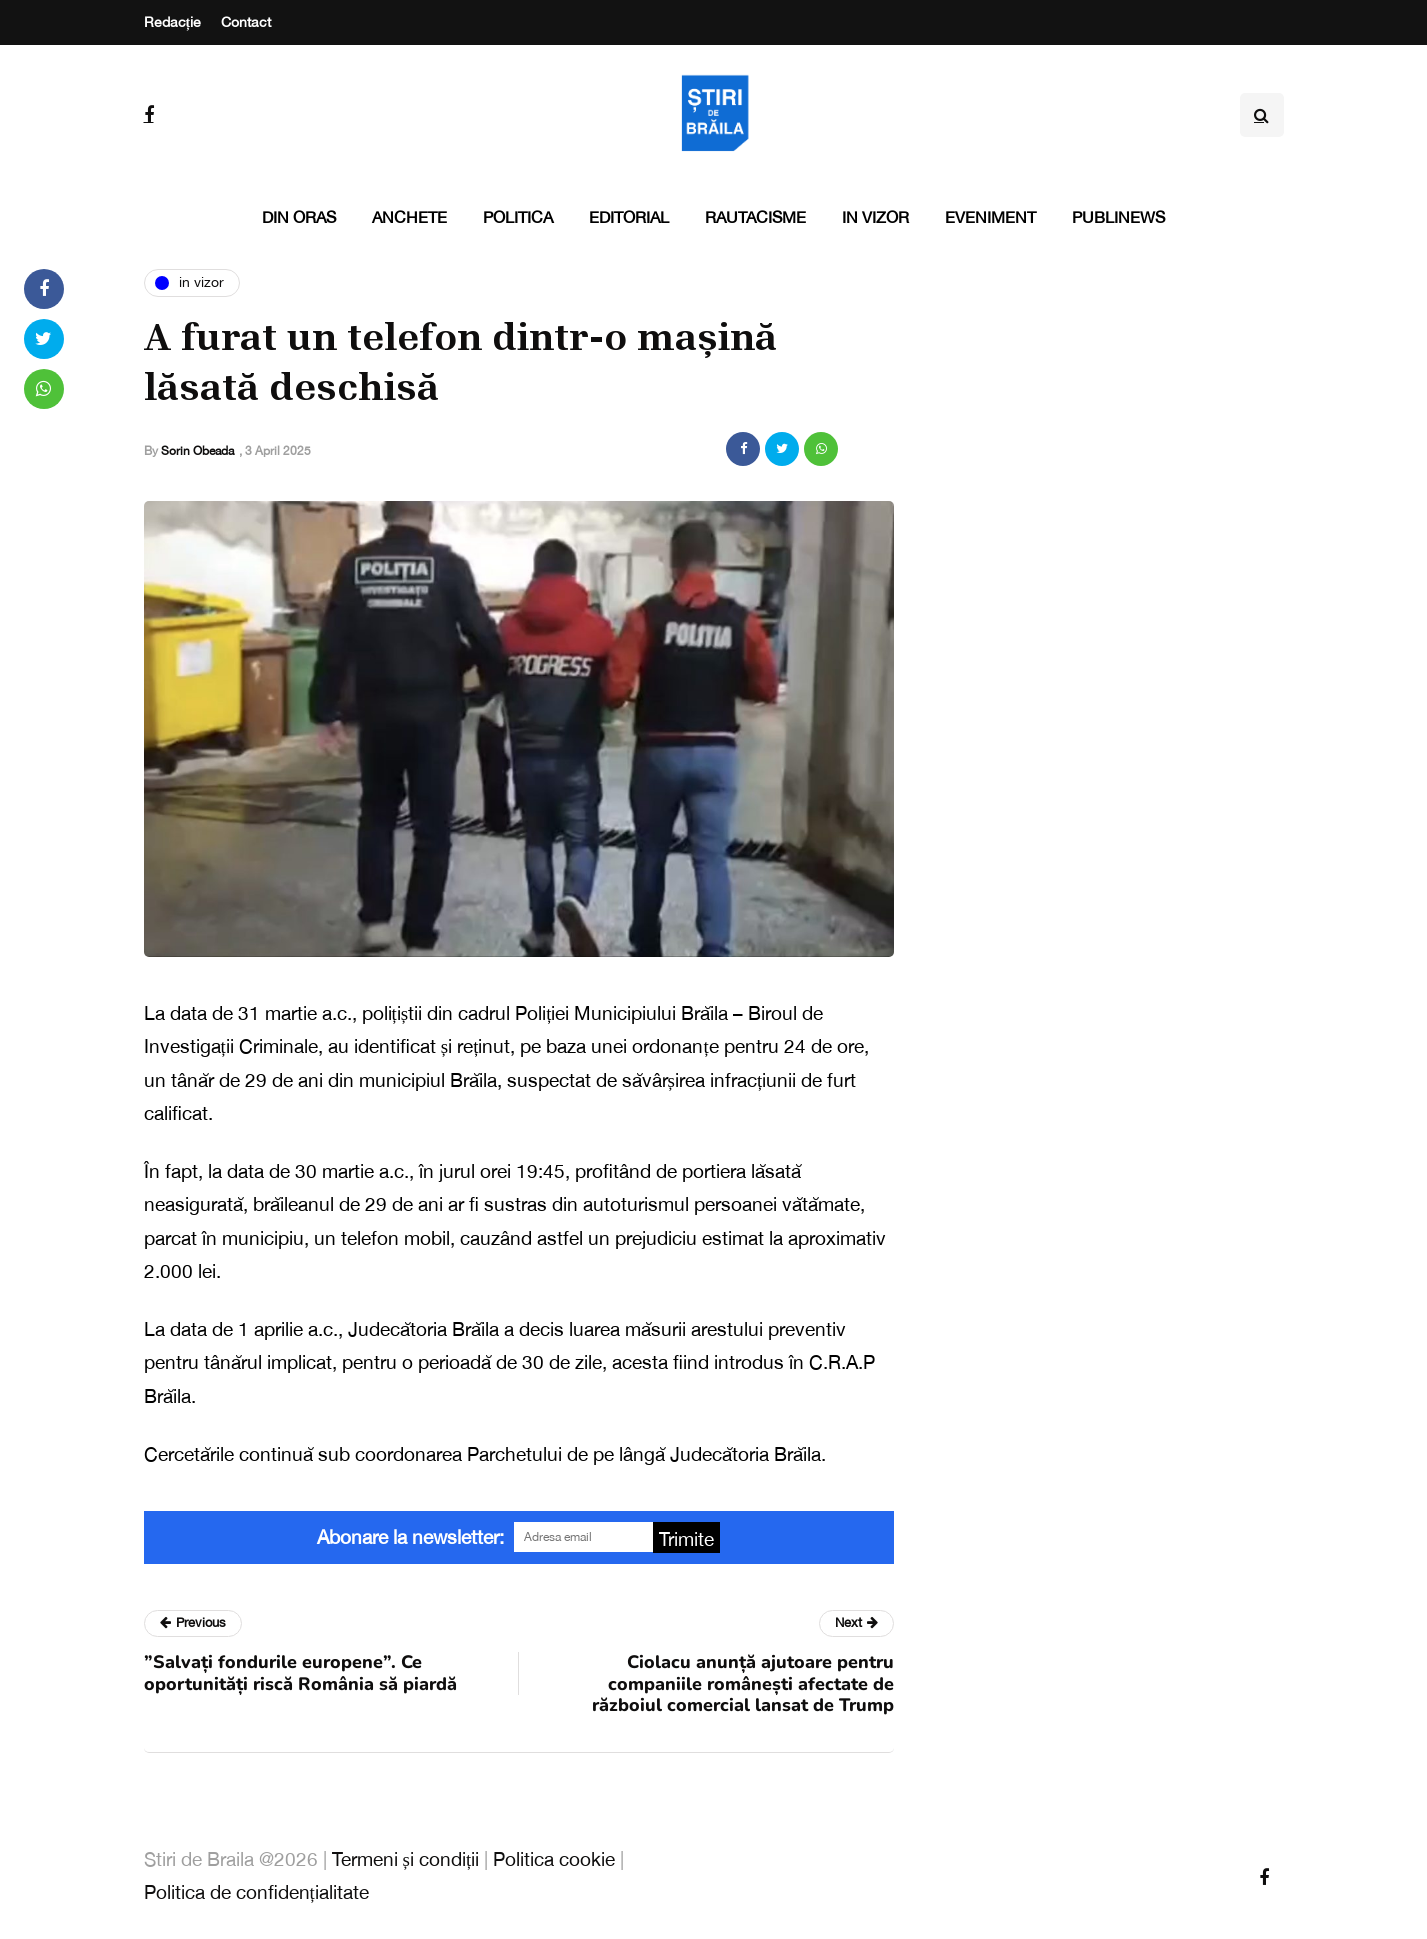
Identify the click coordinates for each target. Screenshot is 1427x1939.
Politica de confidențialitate (256, 1892)
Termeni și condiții (406, 1859)
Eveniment (990, 217)
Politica (518, 217)
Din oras (299, 217)
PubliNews (1118, 217)
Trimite (686, 1539)
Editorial (629, 217)
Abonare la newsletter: (410, 1537)
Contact (246, 22)
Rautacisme (755, 217)
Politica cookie (554, 1859)
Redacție (173, 22)
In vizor (875, 217)
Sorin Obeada (197, 451)
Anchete (409, 217)
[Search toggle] (1262, 115)
